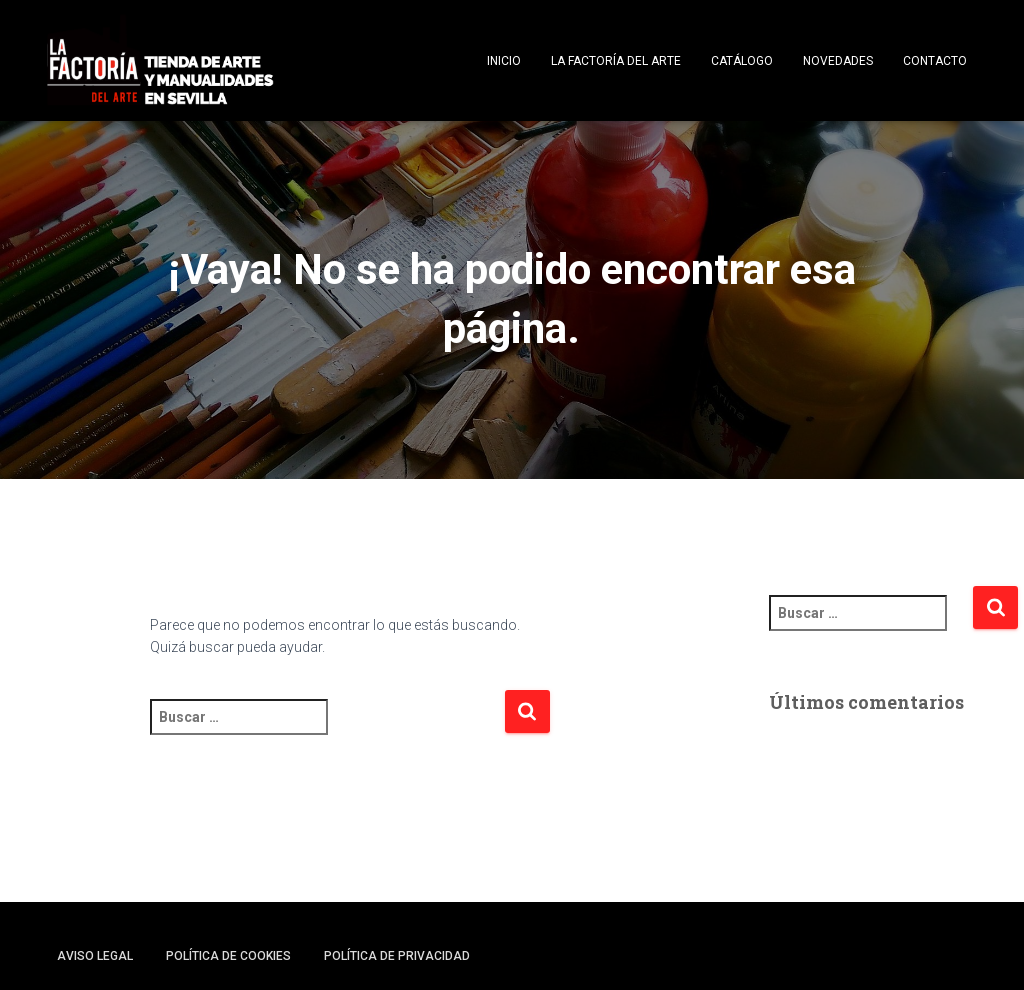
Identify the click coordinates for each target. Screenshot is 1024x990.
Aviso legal (95, 956)
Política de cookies (228, 956)
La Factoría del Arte (616, 61)
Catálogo (742, 61)
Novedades (838, 61)
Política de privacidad (397, 956)
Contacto (935, 61)
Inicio (504, 61)
